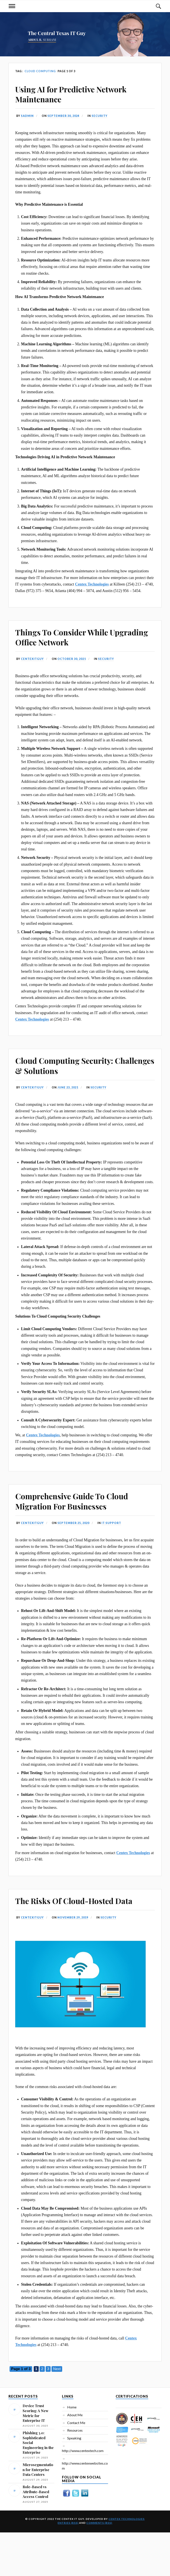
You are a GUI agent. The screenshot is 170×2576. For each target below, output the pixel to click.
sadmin (27, 115)
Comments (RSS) (99, 2522)
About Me (75, 2415)
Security (99, 115)
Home (72, 2407)
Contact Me (76, 2423)
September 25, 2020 (73, 1523)
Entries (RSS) (68, 2522)
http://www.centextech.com (82, 2451)
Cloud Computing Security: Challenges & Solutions (84, 1065)
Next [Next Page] (57, 2369)
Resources (75, 2430)
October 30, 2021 (71, 659)
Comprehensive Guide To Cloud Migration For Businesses (71, 1501)
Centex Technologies (126, 2519)
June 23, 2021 (67, 1087)
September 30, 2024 (63, 115)
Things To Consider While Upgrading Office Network (81, 637)
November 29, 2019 (72, 1917)
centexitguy (32, 659)
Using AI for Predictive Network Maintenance (71, 94)
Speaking (74, 2438)
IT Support (111, 1523)
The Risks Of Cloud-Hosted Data (73, 1901)
